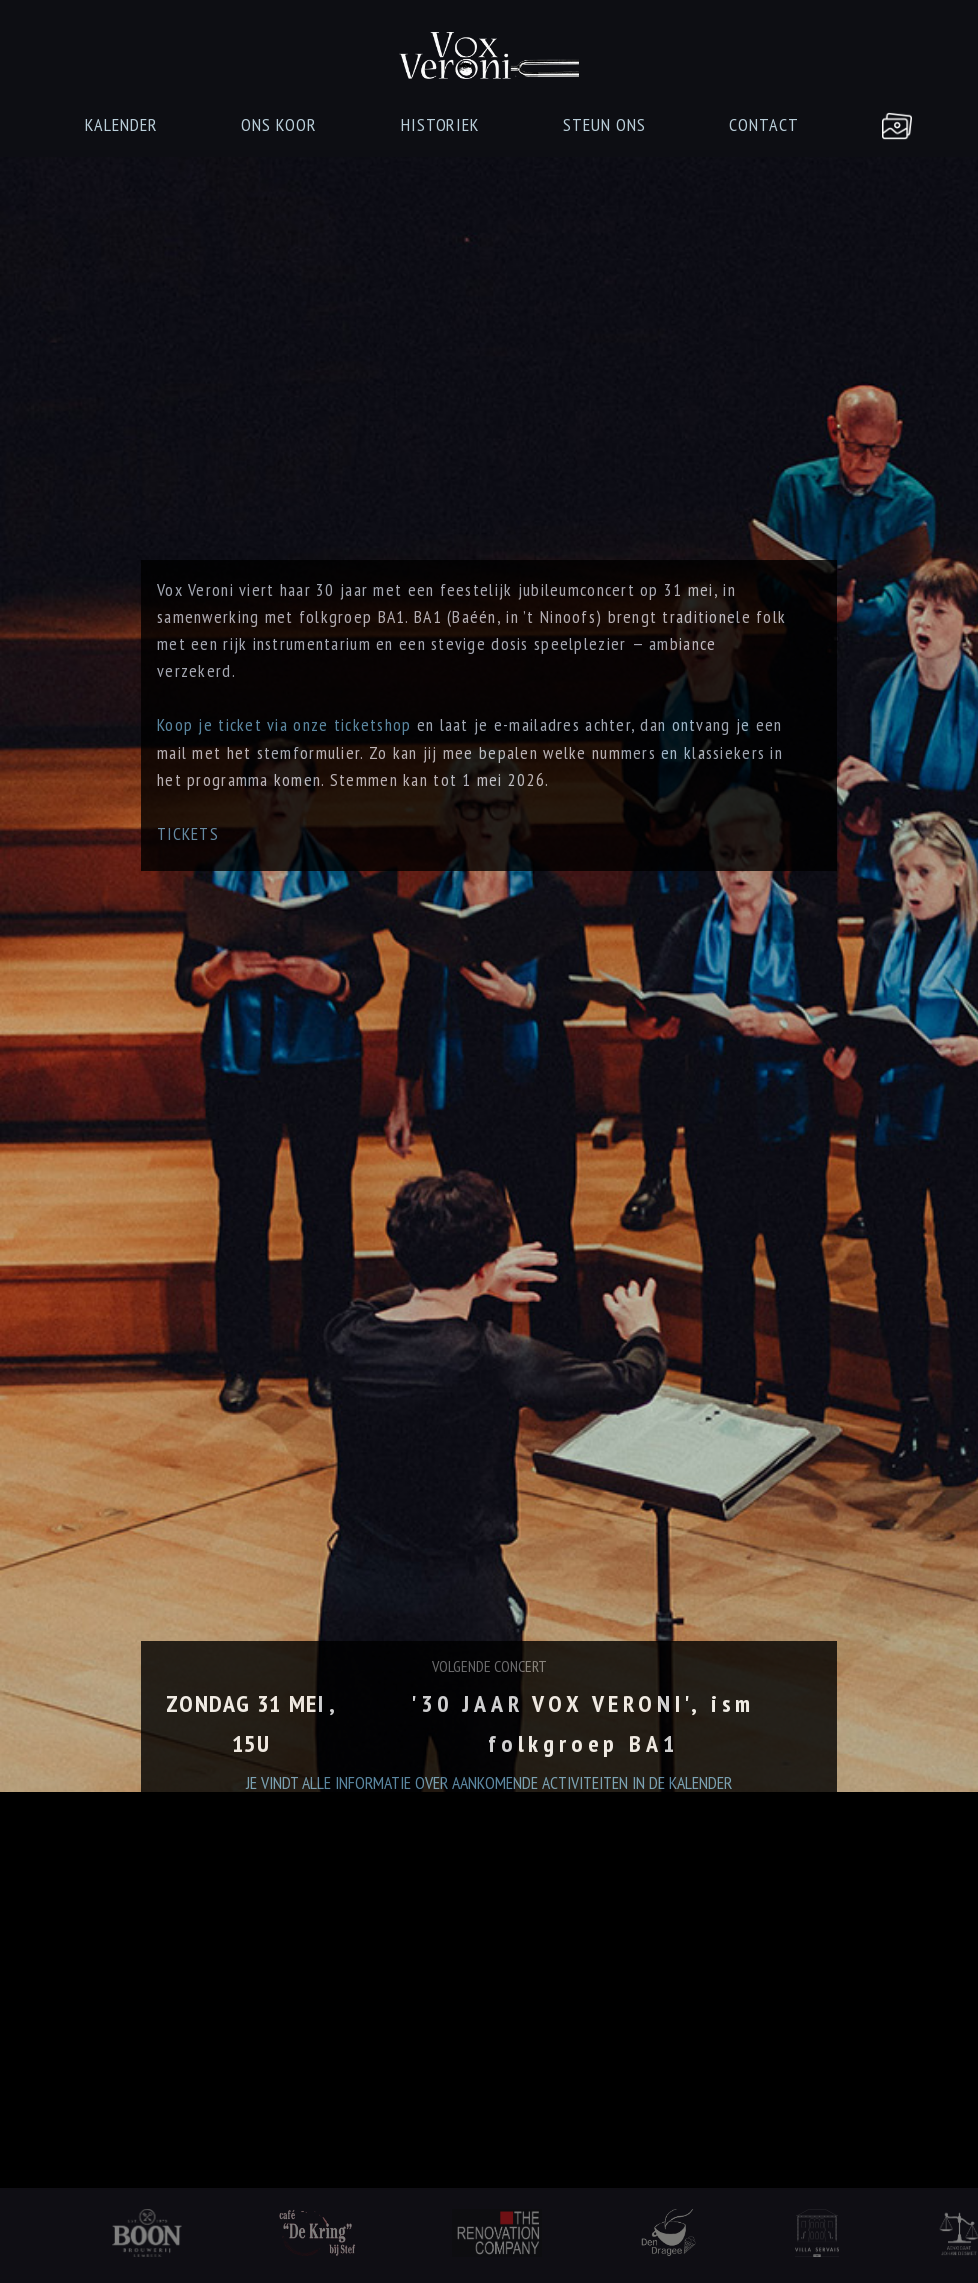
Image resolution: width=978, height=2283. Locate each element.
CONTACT (764, 124)
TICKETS (188, 865)
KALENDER (121, 124)
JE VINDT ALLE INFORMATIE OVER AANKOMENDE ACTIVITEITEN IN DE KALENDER (489, 1864)
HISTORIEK (440, 124)
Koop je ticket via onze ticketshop (284, 756)
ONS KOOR (279, 124)
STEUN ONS (604, 124)
